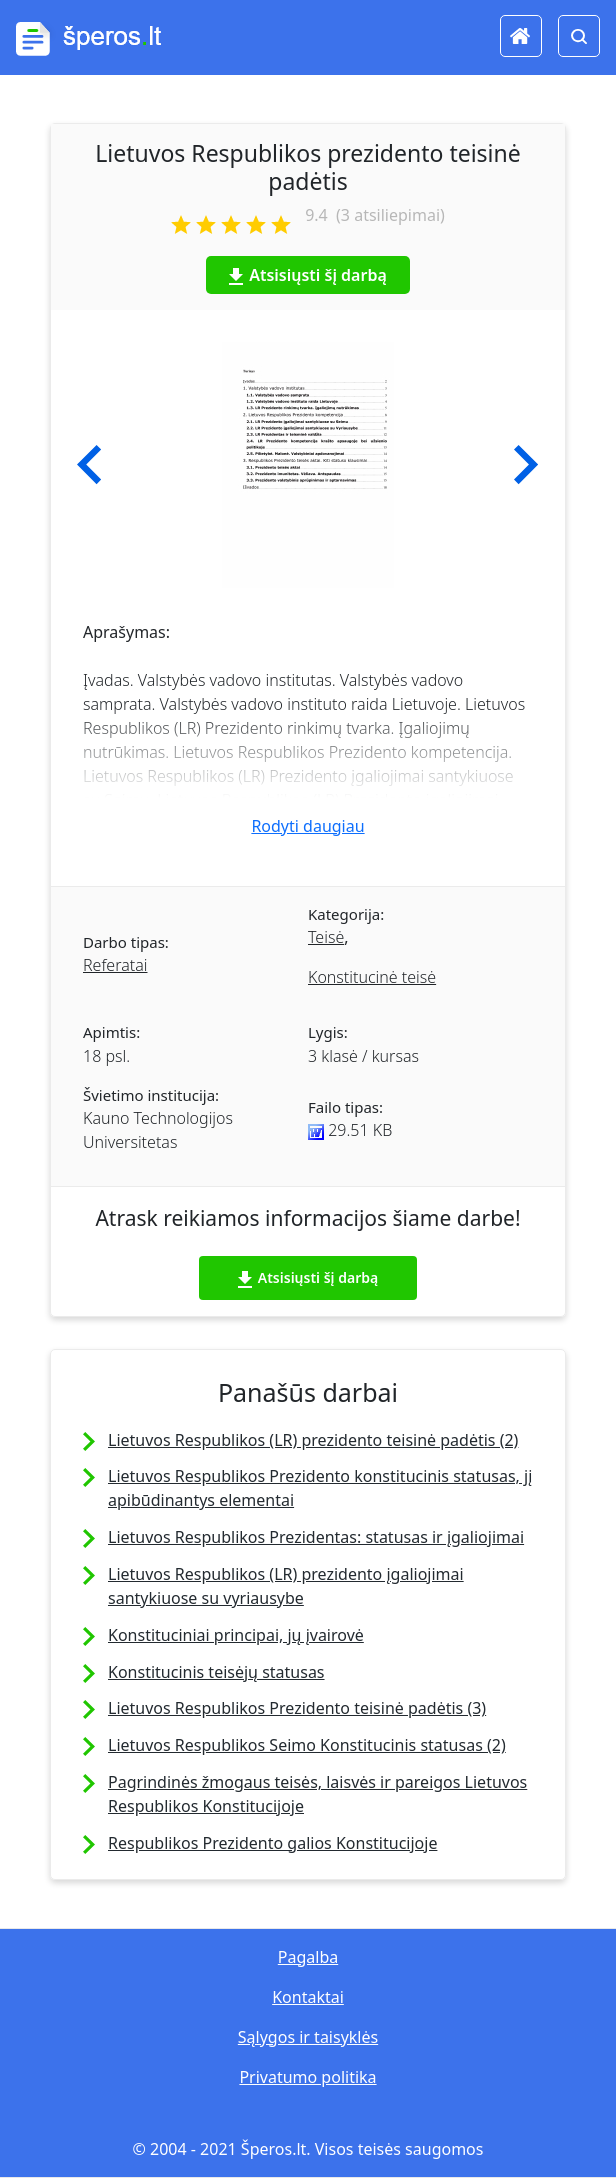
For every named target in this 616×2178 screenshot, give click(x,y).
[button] (89, 465)
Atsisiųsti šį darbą (308, 275)
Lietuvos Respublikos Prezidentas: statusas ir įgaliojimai (316, 1537)
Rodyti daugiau (307, 826)
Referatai (115, 965)
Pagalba (308, 1957)
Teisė (326, 937)
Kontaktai (308, 1997)
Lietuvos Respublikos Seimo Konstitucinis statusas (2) (307, 1745)
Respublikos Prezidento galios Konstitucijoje (272, 1843)
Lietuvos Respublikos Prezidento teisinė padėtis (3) (297, 1708)
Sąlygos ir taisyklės (308, 2037)
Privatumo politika (307, 2077)
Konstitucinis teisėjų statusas (216, 1672)
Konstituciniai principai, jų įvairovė (236, 1635)
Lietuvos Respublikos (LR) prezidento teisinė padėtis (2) (313, 1440)
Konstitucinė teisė (372, 977)
